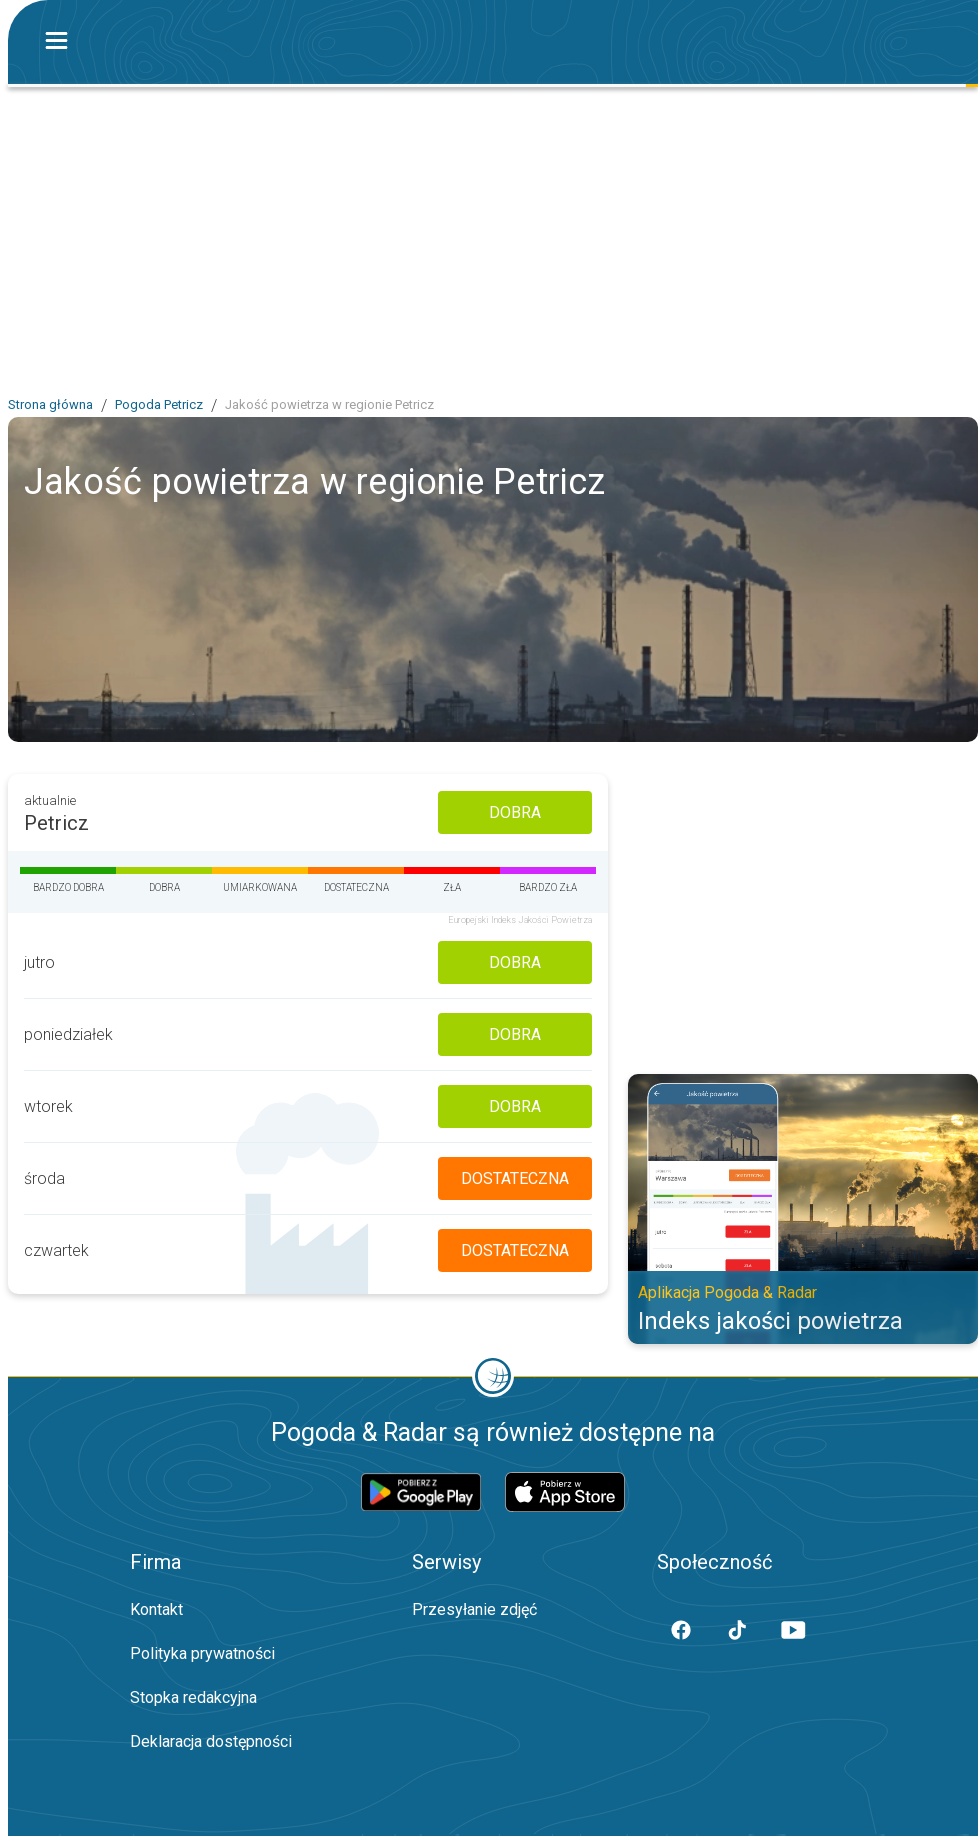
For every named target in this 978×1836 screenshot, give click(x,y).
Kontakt (156, 1609)
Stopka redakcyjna (193, 1697)
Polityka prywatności (202, 1653)
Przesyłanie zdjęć (474, 1609)
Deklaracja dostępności (211, 1741)
